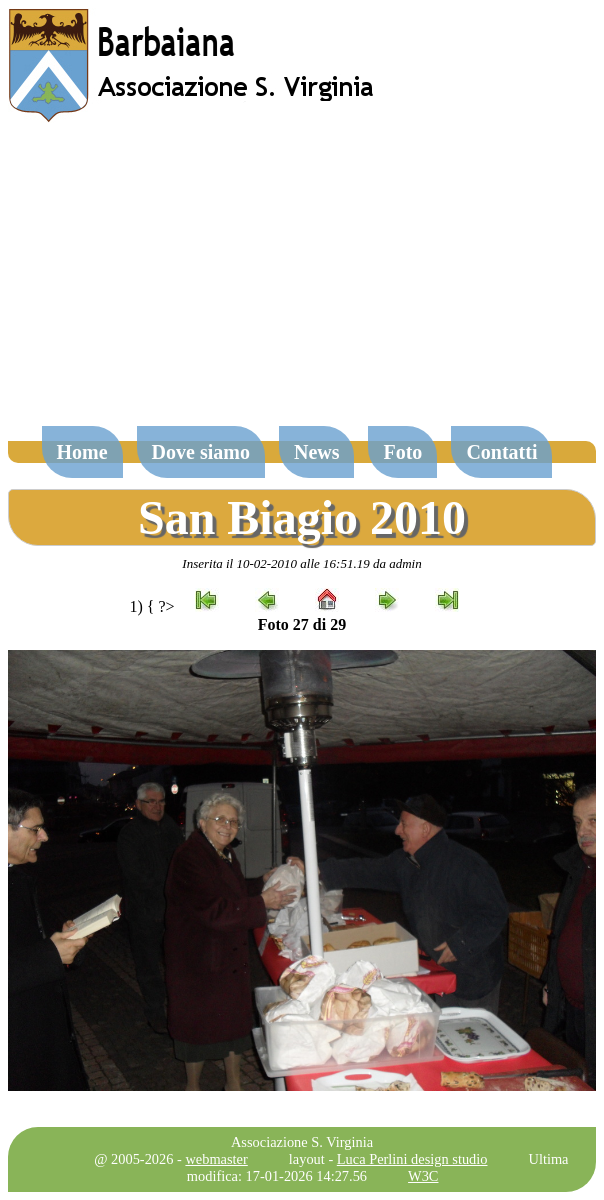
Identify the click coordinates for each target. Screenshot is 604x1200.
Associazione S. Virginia (302, 1142)
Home (82, 452)
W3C (423, 1176)
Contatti (501, 452)
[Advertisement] (302, 284)
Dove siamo (201, 452)
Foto (402, 452)
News (317, 452)
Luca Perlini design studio (412, 1159)
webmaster (216, 1159)
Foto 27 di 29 (302, 624)
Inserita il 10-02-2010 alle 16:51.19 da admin (301, 563)
